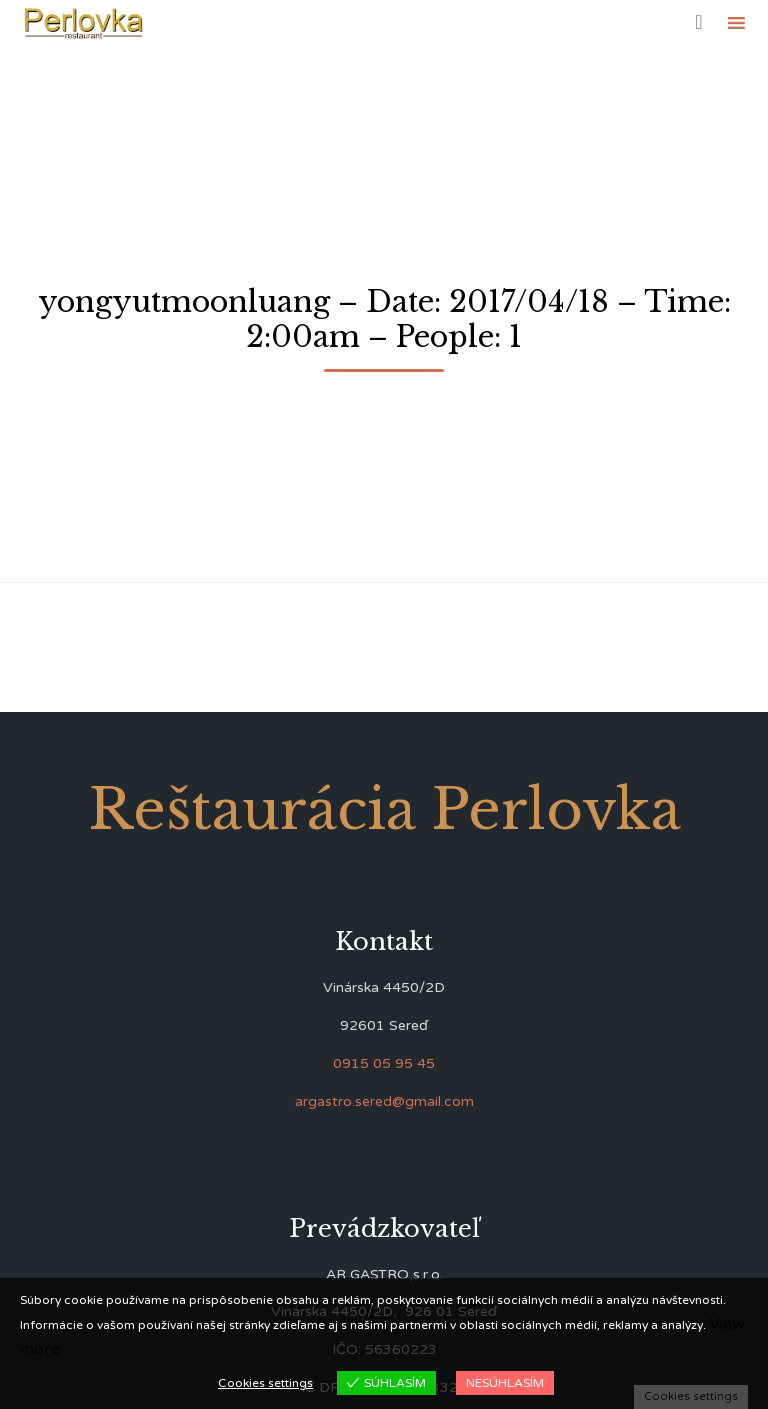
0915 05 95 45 (384, 1063)
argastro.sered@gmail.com (384, 1101)
